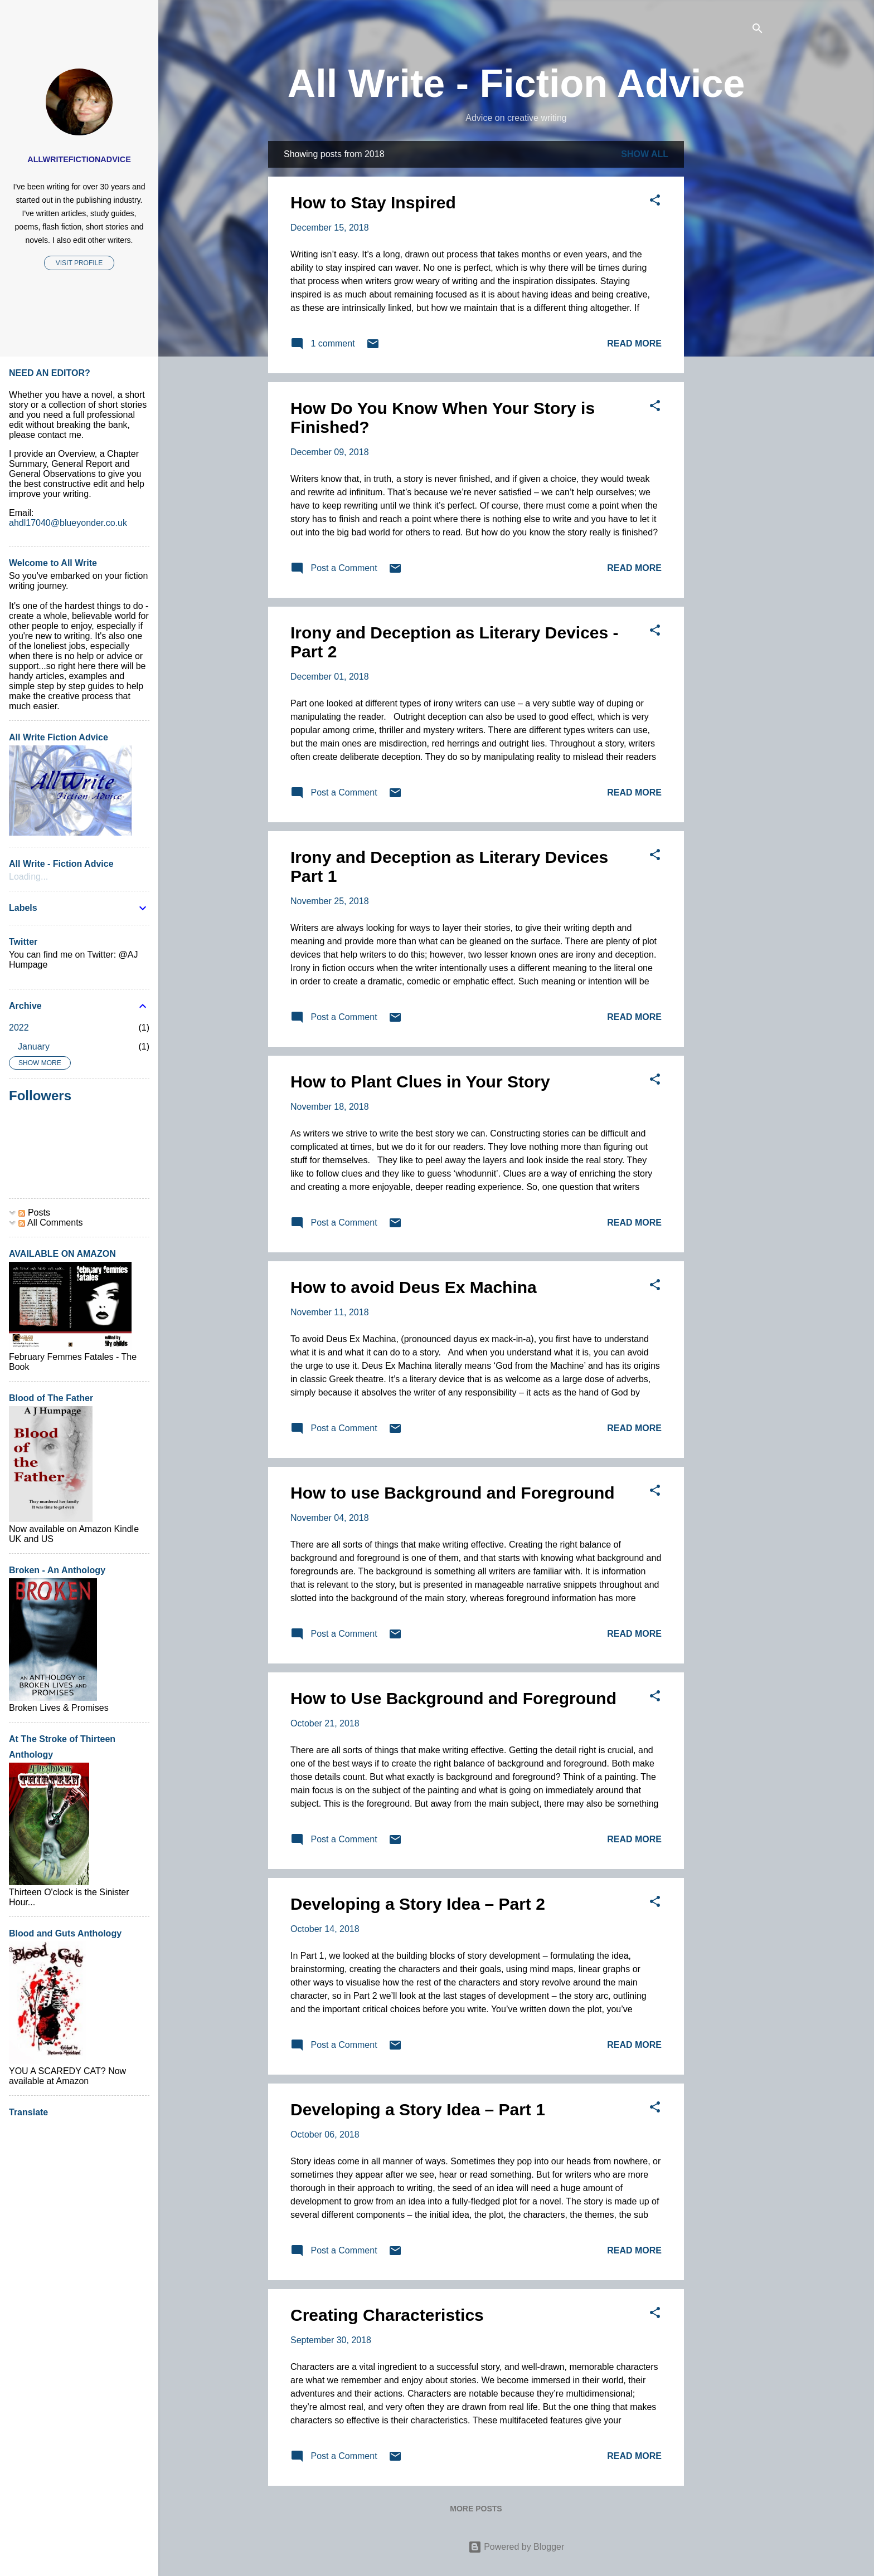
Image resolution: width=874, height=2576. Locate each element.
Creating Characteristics (387, 2315)
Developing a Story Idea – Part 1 (417, 2109)
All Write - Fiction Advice (516, 83)
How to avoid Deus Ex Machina (413, 1287)
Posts (34, 1212)
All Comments (50, 1222)
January (34, 1046)
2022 (19, 1027)
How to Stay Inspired (373, 202)
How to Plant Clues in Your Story (420, 1081)
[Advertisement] (728, 308)
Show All (644, 154)
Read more (634, 343)
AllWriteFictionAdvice (78, 159)
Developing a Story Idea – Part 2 (417, 1904)
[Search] (757, 30)
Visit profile (79, 263)
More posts (476, 2508)
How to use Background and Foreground (452, 1493)
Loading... (28, 876)
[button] (655, 202)
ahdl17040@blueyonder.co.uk (68, 523)
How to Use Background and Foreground (453, 1698)
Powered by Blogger (516, 2546)
